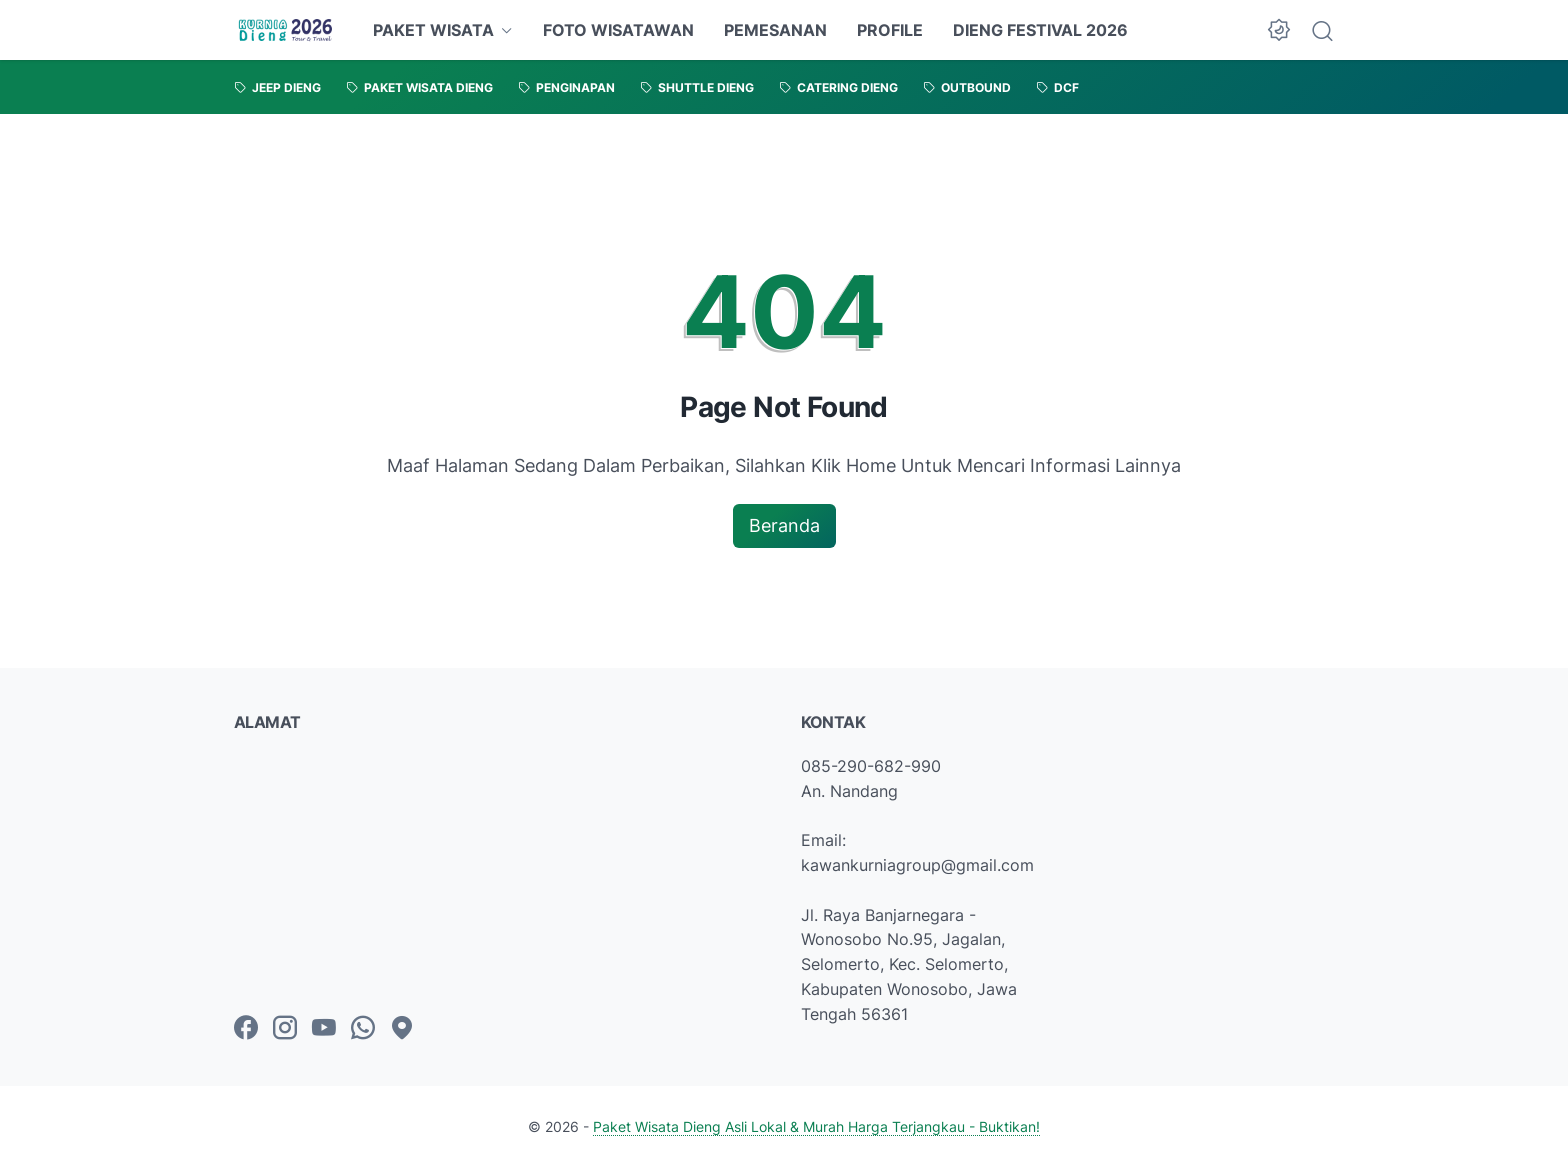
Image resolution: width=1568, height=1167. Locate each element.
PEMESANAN (775, 30)
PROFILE (890, 30)
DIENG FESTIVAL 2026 (1040, 30)
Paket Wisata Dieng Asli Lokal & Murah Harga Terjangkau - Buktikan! (816, 1126)
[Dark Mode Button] (1279, 30)
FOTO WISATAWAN (618, 30)
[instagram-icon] (285, 1029)
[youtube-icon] (324, 1029)
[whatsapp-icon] (363, 1029)
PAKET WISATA (433, 30)
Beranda (784, 525)
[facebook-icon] (246, 1029)
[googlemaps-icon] (402, 1029)
